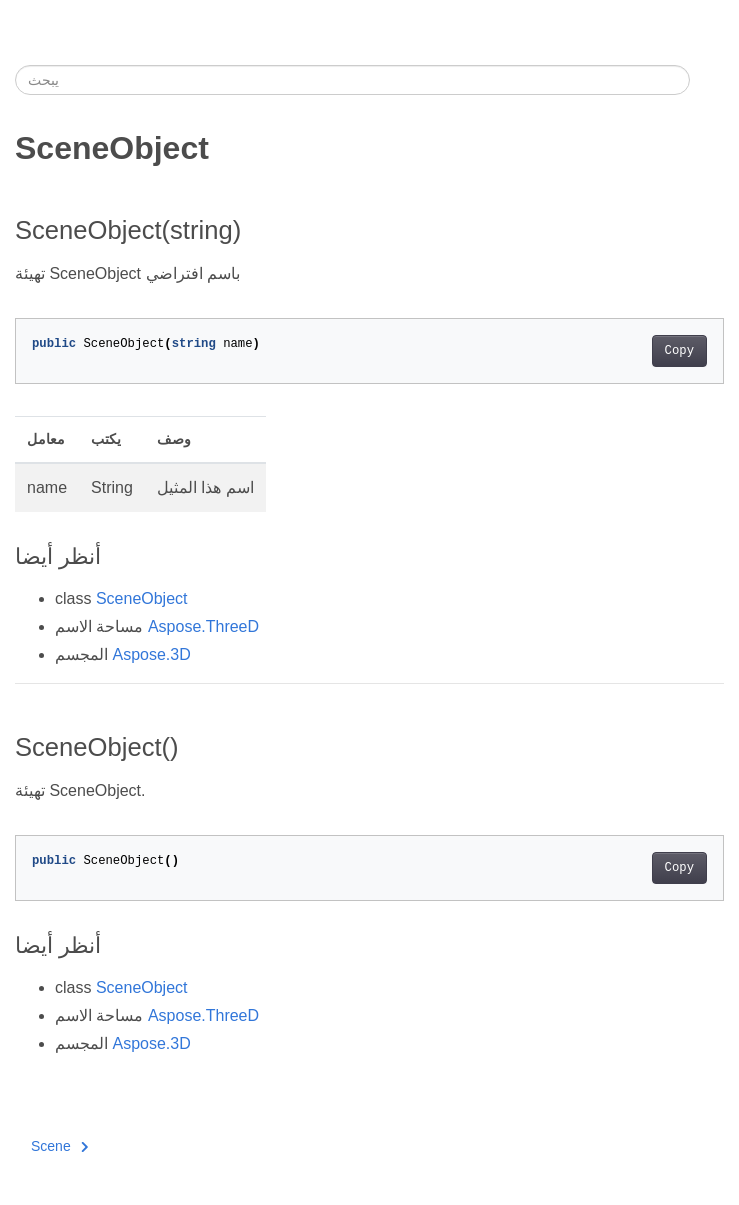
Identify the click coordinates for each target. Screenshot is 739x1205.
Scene (59, 1146)
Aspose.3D (151, 654)
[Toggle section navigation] (707, 80)
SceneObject (142, 598)
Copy (679, 351)
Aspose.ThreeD (203, 626)
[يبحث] (352, 80)
